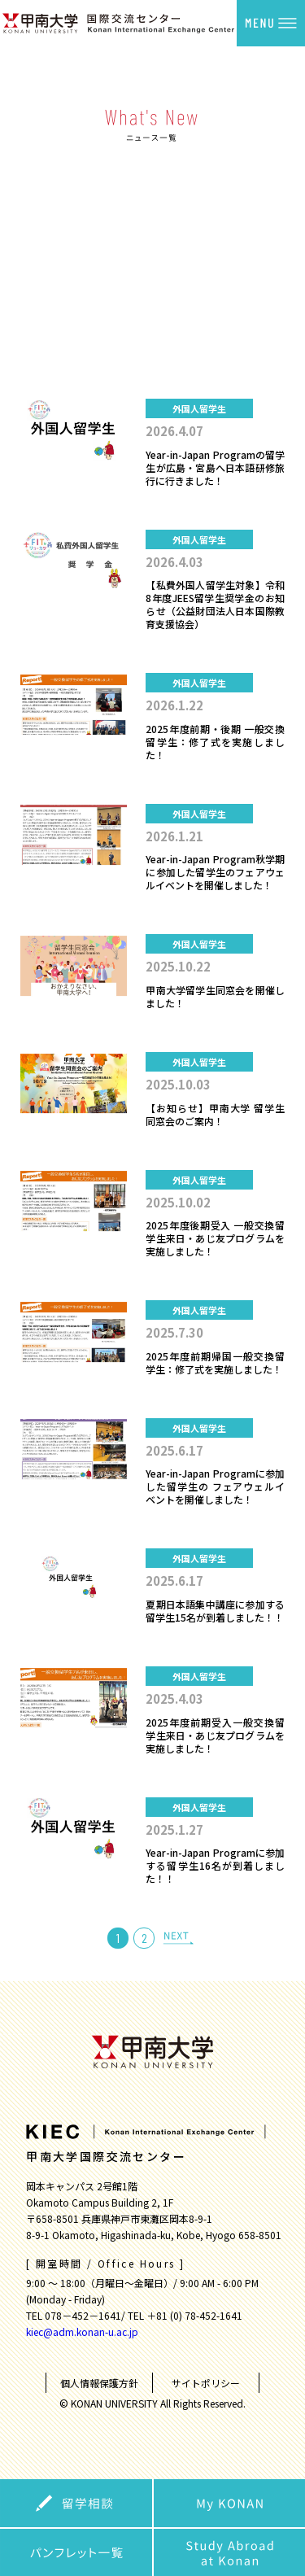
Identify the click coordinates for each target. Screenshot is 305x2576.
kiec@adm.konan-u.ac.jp (82, 2331)
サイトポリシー (206, 2383)
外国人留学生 (153, 230)
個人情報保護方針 (99, 2383)
